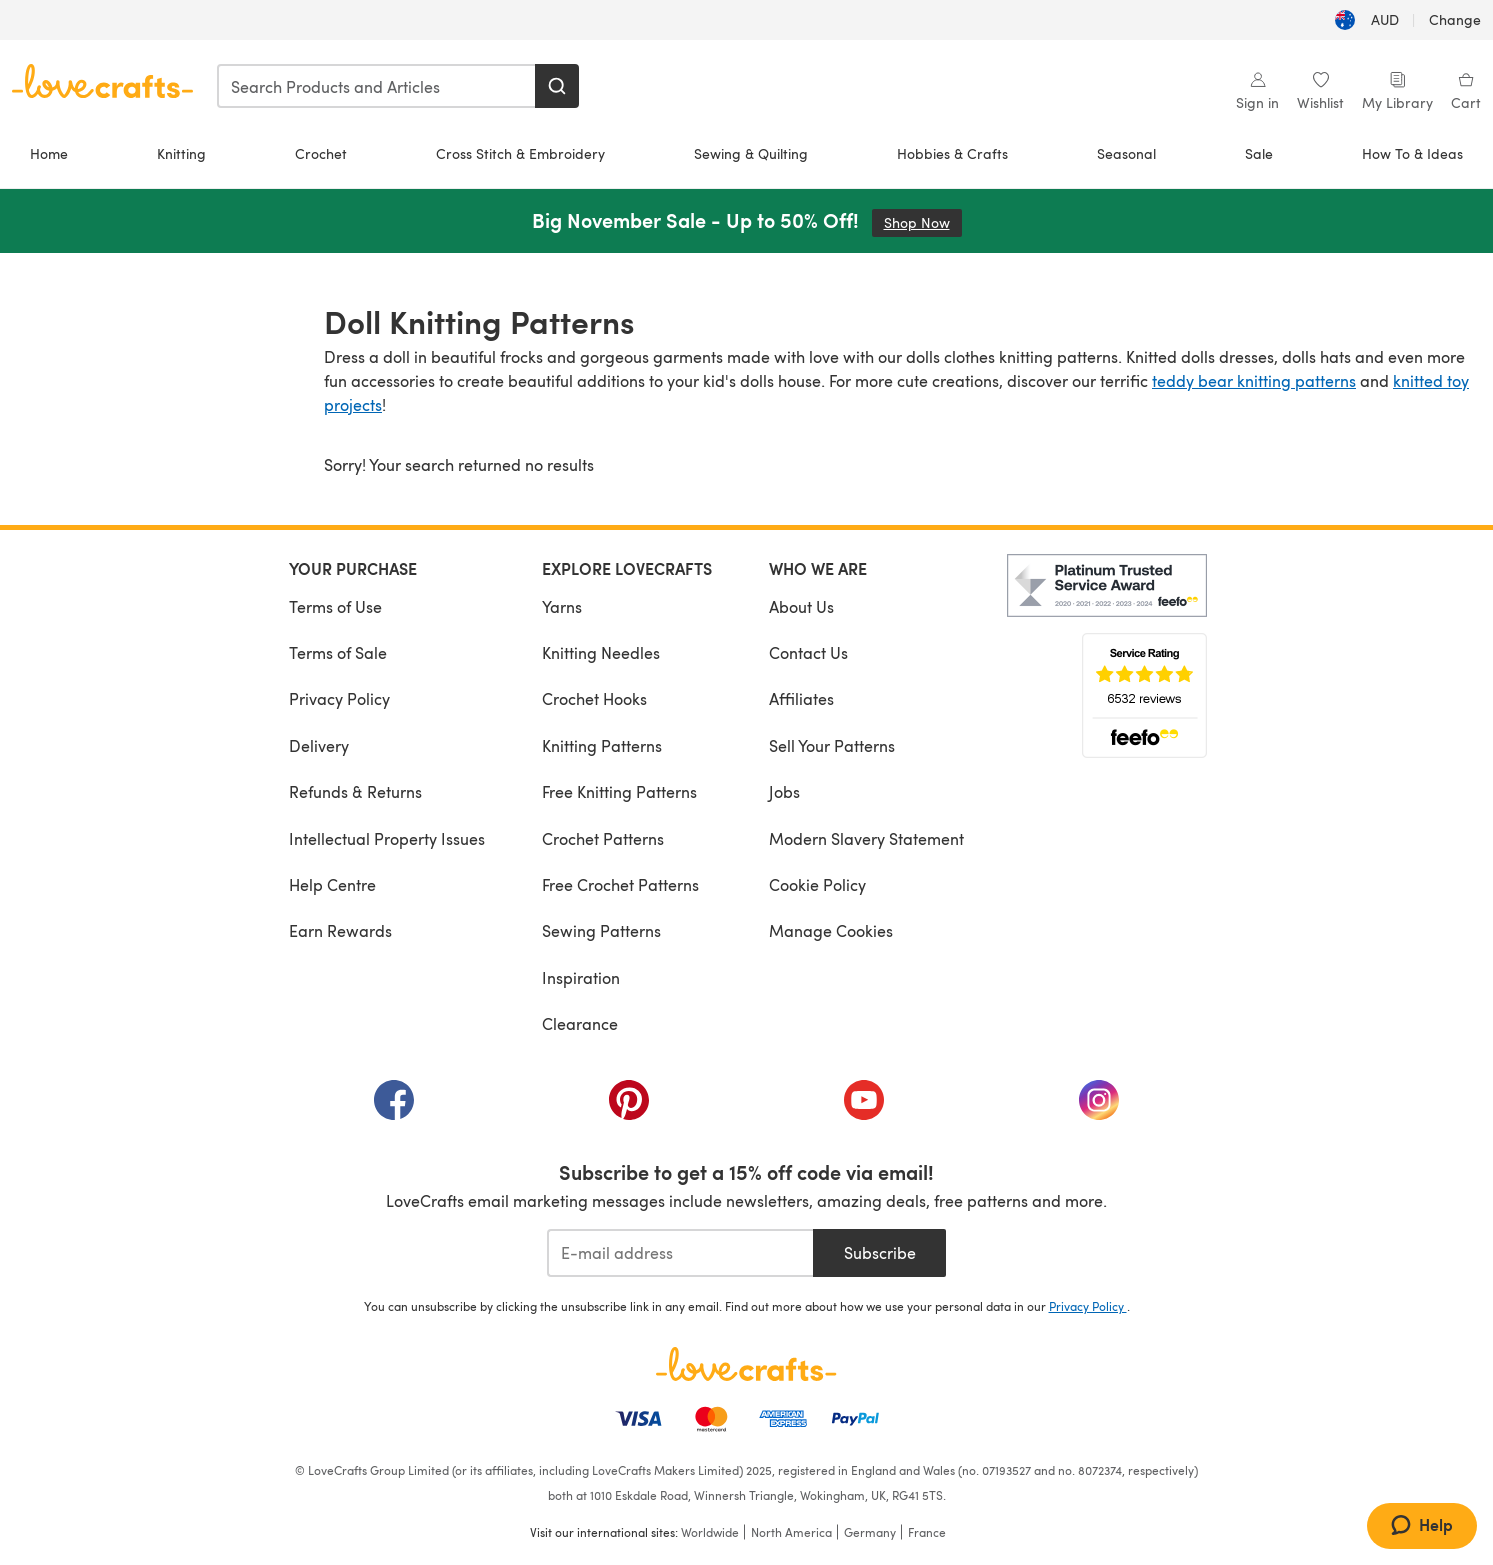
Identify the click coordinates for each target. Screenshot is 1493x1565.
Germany (870, 1532)
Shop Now (923, 222)
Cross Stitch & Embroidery (520, 153)
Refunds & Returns (355, 791)
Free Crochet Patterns (620, 884)
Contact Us (808, 652)
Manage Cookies (831, 930)
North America (791, 1532)
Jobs (784, 791)
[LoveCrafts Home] (747, 1364)
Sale (1259, 153)
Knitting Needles (601, 652)
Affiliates (801, 698)
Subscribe (880, 1252)
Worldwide (710, 1532)
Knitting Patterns (602, 745)
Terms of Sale (338, 652)
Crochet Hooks (594, 698)
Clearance (580, 1023)
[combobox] (377, 86)
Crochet (321, 153)
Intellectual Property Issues (387, 838)
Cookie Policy (817, 884)
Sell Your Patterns (832, 745)
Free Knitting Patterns (619, 791)
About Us (801, 606)
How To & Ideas (1412, 153)
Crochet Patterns (603, 838)
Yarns (562, 606)
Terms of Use (335, 606)
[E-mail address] (680, 1253)
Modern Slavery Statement (866, 838)
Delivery (319, 745)
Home (49, 153)
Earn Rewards (340, 930)
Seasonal (1126, 153)
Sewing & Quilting (751, 153)
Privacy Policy (339, 698)
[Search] (557, 86)
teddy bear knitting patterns (1254, 380)
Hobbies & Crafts (952, 153)
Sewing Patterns (601, 930)
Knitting (181, 153)
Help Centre (332, 884)
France (927, 1532)
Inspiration (581, 977)
